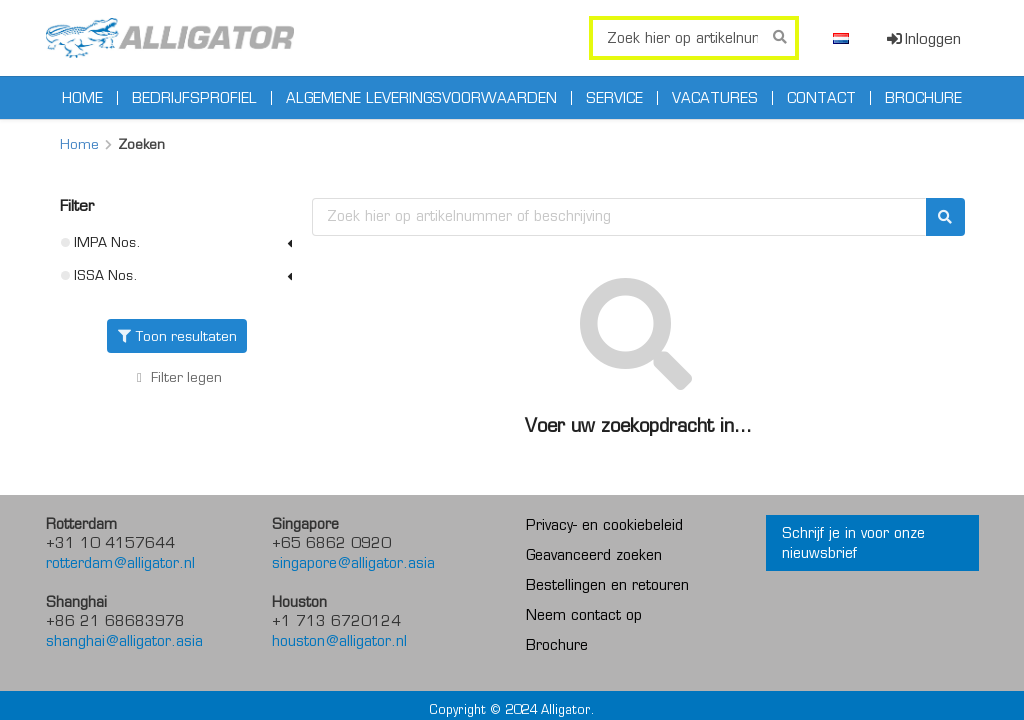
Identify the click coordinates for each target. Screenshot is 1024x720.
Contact (821, 98)
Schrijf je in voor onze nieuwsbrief (853, 543)
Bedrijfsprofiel (194, 98)
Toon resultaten (177, 336)
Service (614, 98)
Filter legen (177, 377)
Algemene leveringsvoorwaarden (421, 98)
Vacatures (715, 98)
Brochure (923, 98)
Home (82, 98)
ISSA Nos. (179, 275)
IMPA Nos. (179, 242)
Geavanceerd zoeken (594, 555)
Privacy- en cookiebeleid (604, 525)
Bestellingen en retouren (607, 585)
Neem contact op (584, 615)
